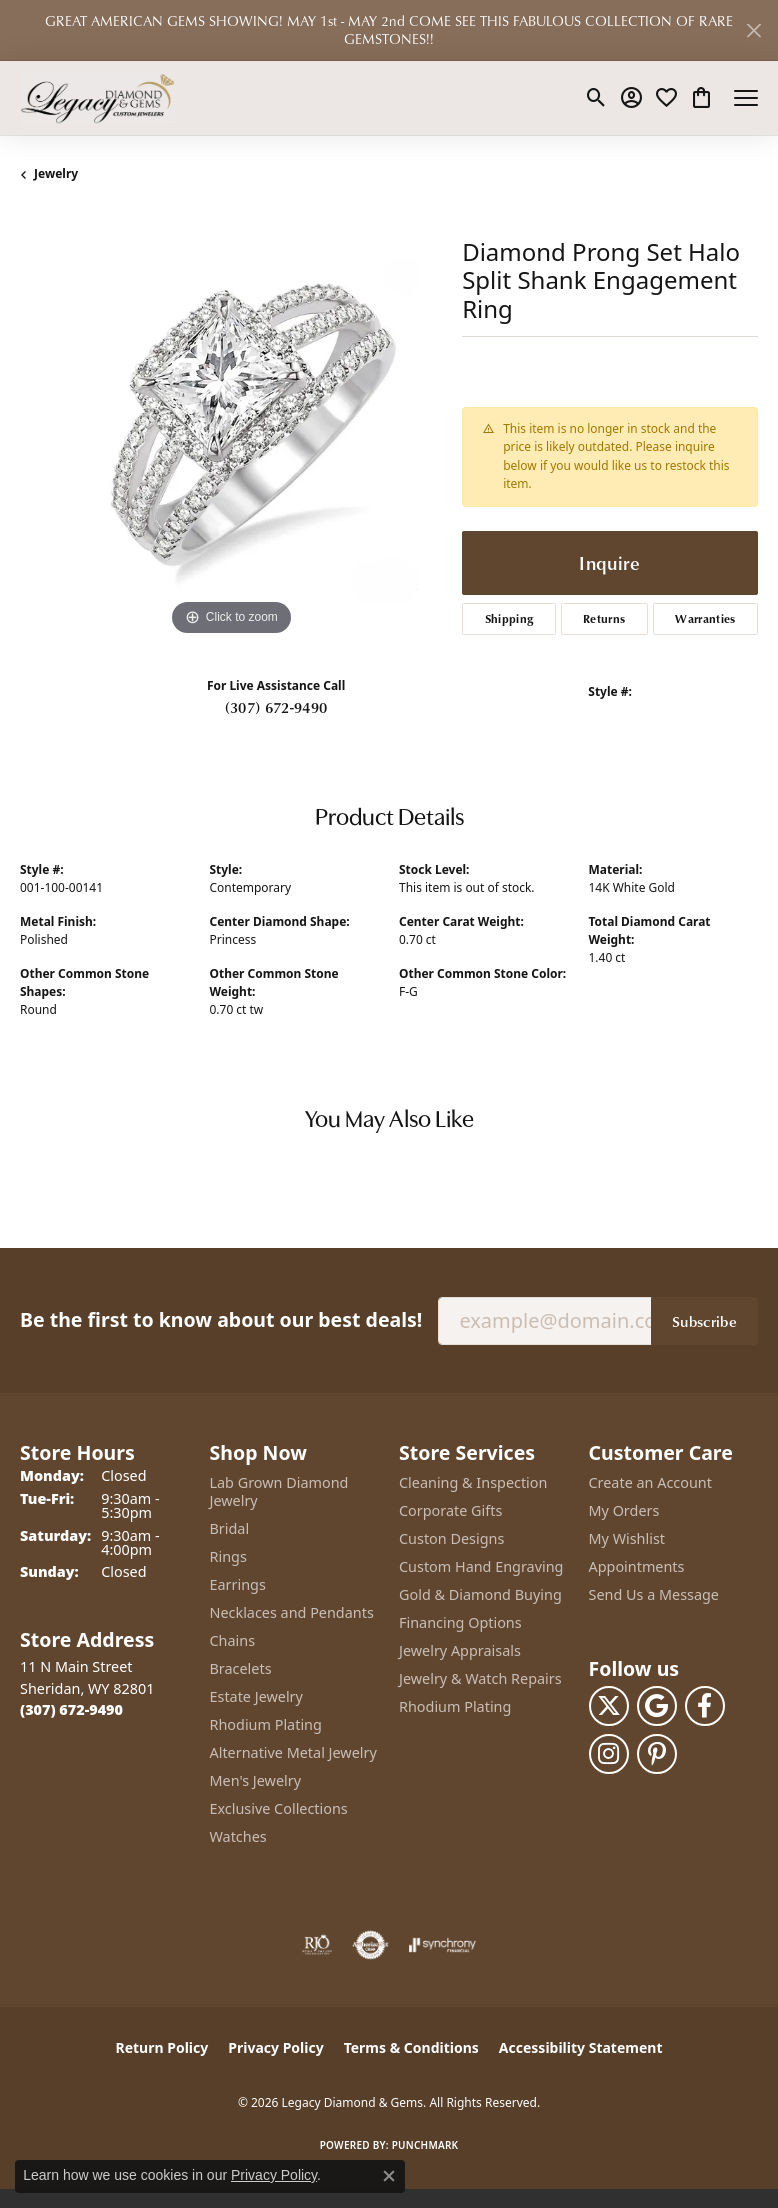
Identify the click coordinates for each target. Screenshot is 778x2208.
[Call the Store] (71, 1709)
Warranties (705, 618)
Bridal (230, 1528)
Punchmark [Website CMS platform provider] (425, 2145)
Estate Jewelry (256, 1696)
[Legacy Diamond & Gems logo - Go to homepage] (97, 98)
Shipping (509, 618)
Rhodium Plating (266, 1724)
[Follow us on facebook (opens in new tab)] (705, 1706)
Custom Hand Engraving (481, 1566)
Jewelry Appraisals (460, 1650)
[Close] (753, 30)
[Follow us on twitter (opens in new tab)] (609, 1706)
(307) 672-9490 (276, 707)
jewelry (56, 173)
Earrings (238, 1584)
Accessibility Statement (581, 2047)
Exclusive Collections (279, 1808)
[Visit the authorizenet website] (370, 1945)
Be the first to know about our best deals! (221, 1319)
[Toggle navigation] (746, 98)
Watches (238, 1836)
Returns (604, 618)
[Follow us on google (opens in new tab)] (657, 1706)
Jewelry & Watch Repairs (480, 1678)
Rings (228, 1556)
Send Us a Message (654, 1594)
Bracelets (241, 1668)
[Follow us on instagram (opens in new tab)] (609, 1754)
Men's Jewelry (256, 1780)
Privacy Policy (275, 2047)
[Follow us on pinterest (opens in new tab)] (657, 1754)
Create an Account (650, 1482)
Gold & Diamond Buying (480, 1594)
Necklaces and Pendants (292, 1612)
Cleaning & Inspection (473, 1482)
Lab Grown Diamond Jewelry (279, 1491)
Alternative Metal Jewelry (293, 1752)
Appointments (637, 1566)
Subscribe (704, 1321)
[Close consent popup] (389, 2176)
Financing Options (460, 1622)
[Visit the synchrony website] (442, 1945)
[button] (596, 98)
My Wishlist (627, 1538)
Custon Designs (451, 1538)
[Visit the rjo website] (317, 1945)
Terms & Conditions (411, 2047)
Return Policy (162, 2047)
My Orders (624, 1510)
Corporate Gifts (450, 1510)
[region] (231, 430)
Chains (233, 1640)
